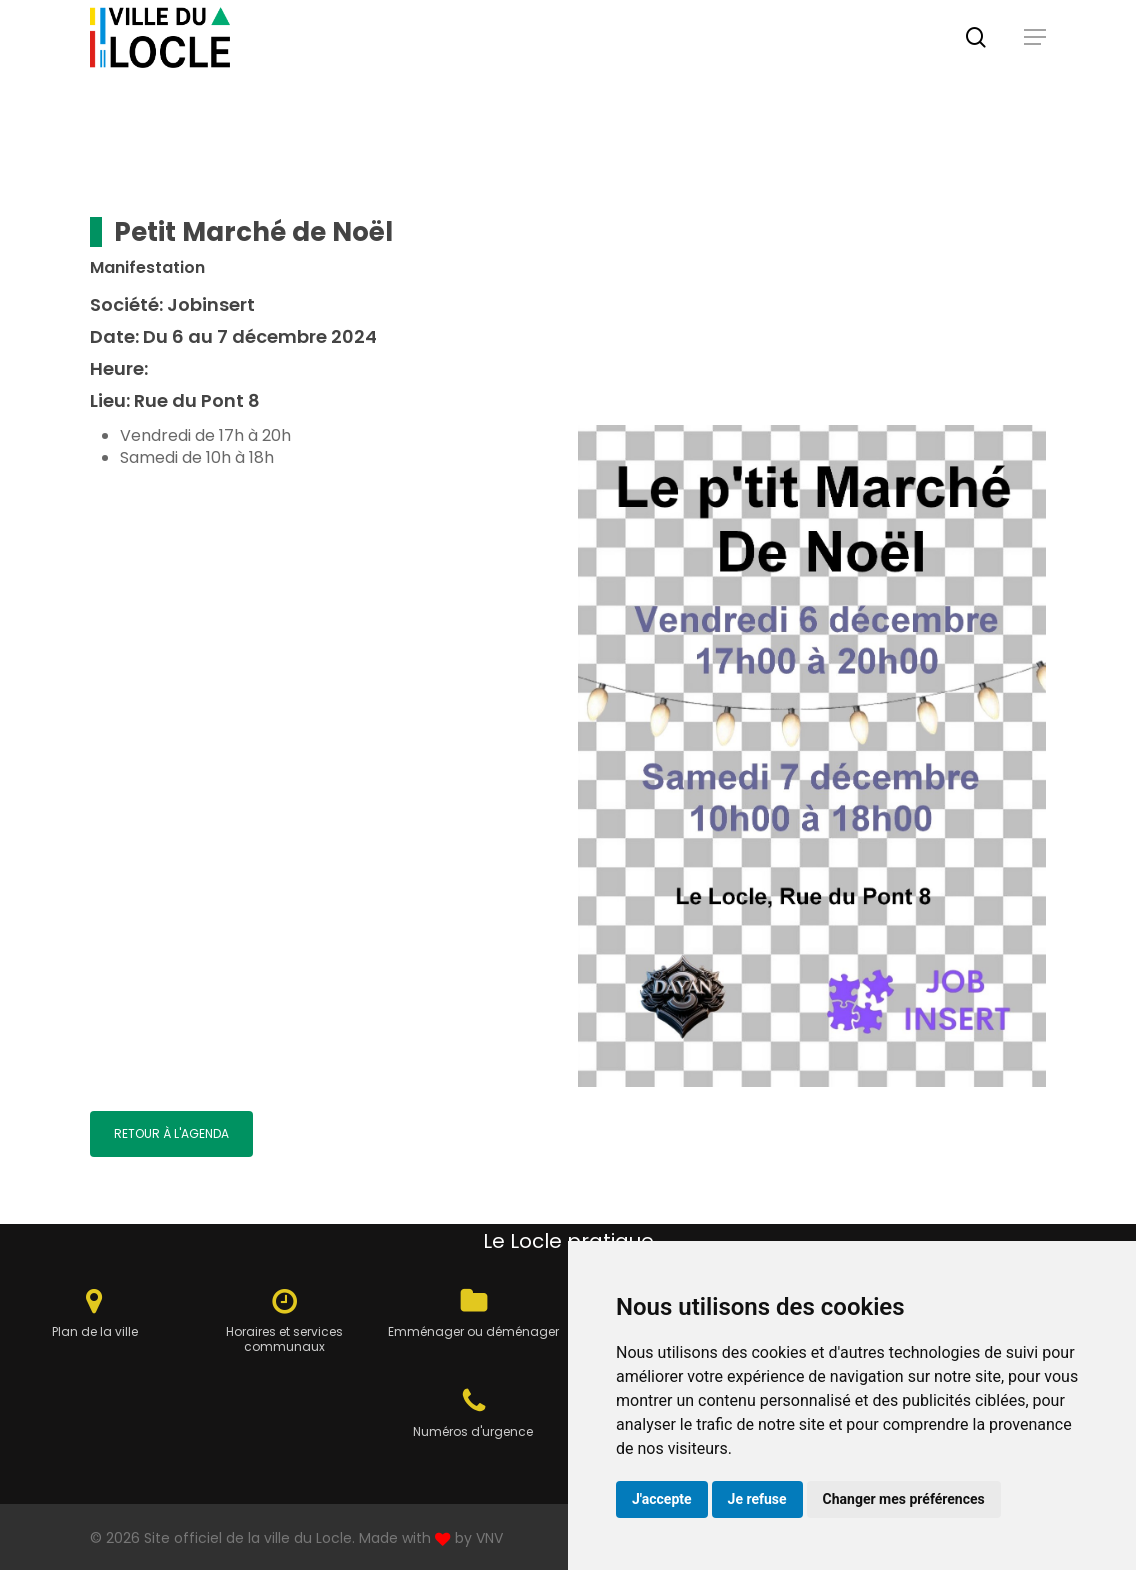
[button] (1035, 60)
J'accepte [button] (662, 1499)
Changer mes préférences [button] (904, 1499)
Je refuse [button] (757, 1499)
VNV (489, 1538)
